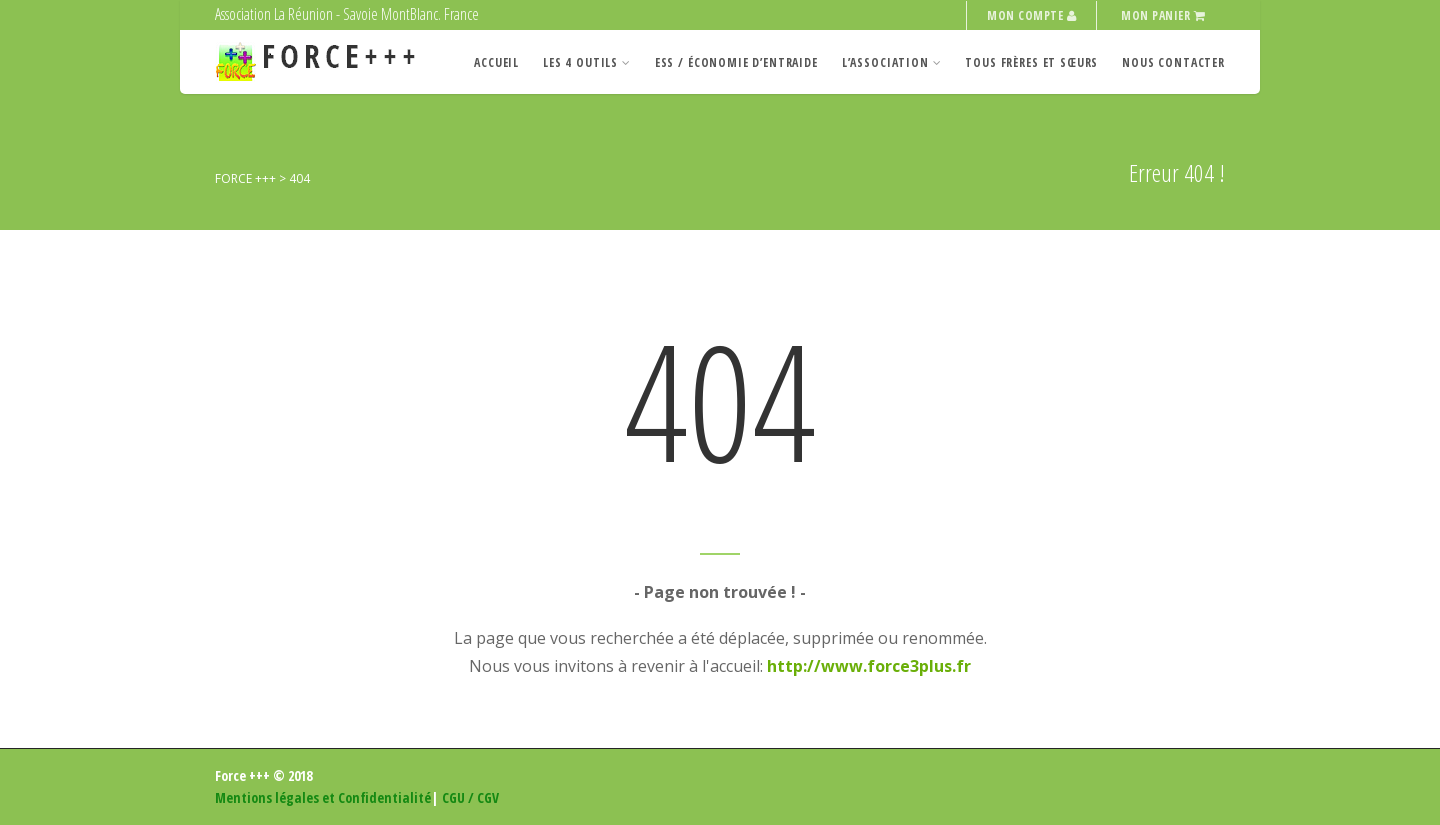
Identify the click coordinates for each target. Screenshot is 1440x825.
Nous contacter (1173, 62)
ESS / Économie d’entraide (736, 62)
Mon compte (1031, 15)
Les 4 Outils (587, 62)
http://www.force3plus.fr (869, 666)
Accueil (496, 62)
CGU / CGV (470, 797)
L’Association (892, 62)
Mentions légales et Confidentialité (323, 797)
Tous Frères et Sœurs (1031, 62)
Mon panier (1163, 15)
